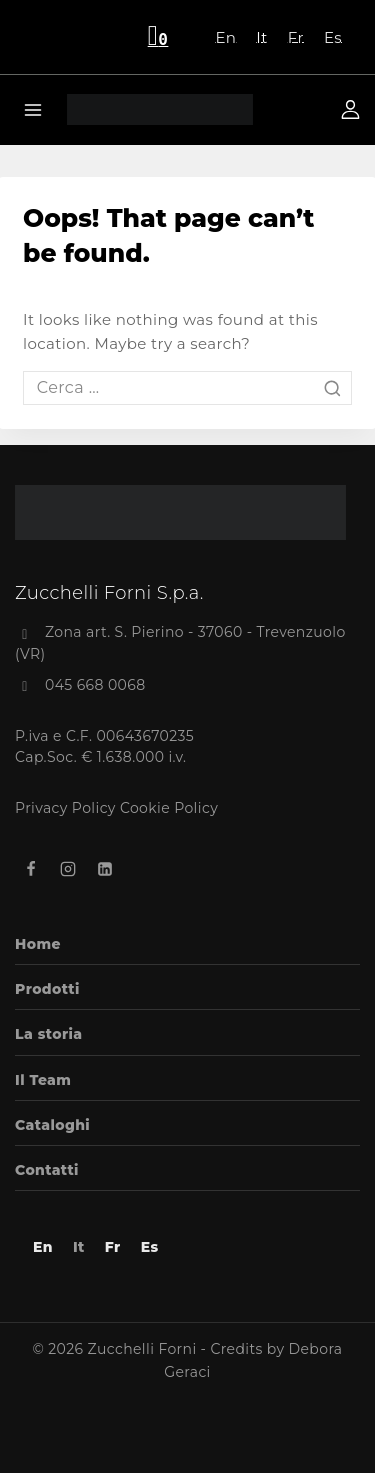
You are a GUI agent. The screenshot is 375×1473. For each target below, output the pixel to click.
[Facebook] (31, 869)
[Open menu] (33, 109)
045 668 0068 (95, 685)
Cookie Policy (169, 808)
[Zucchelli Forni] (160, 109)
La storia (48, 1034)
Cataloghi (52, 1125)
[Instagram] (68, 869)
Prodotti (47, 989)
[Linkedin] (105, 869)
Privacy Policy (65, 808)
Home (38, 944)
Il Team (43, 1080)
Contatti (47, 1170)
